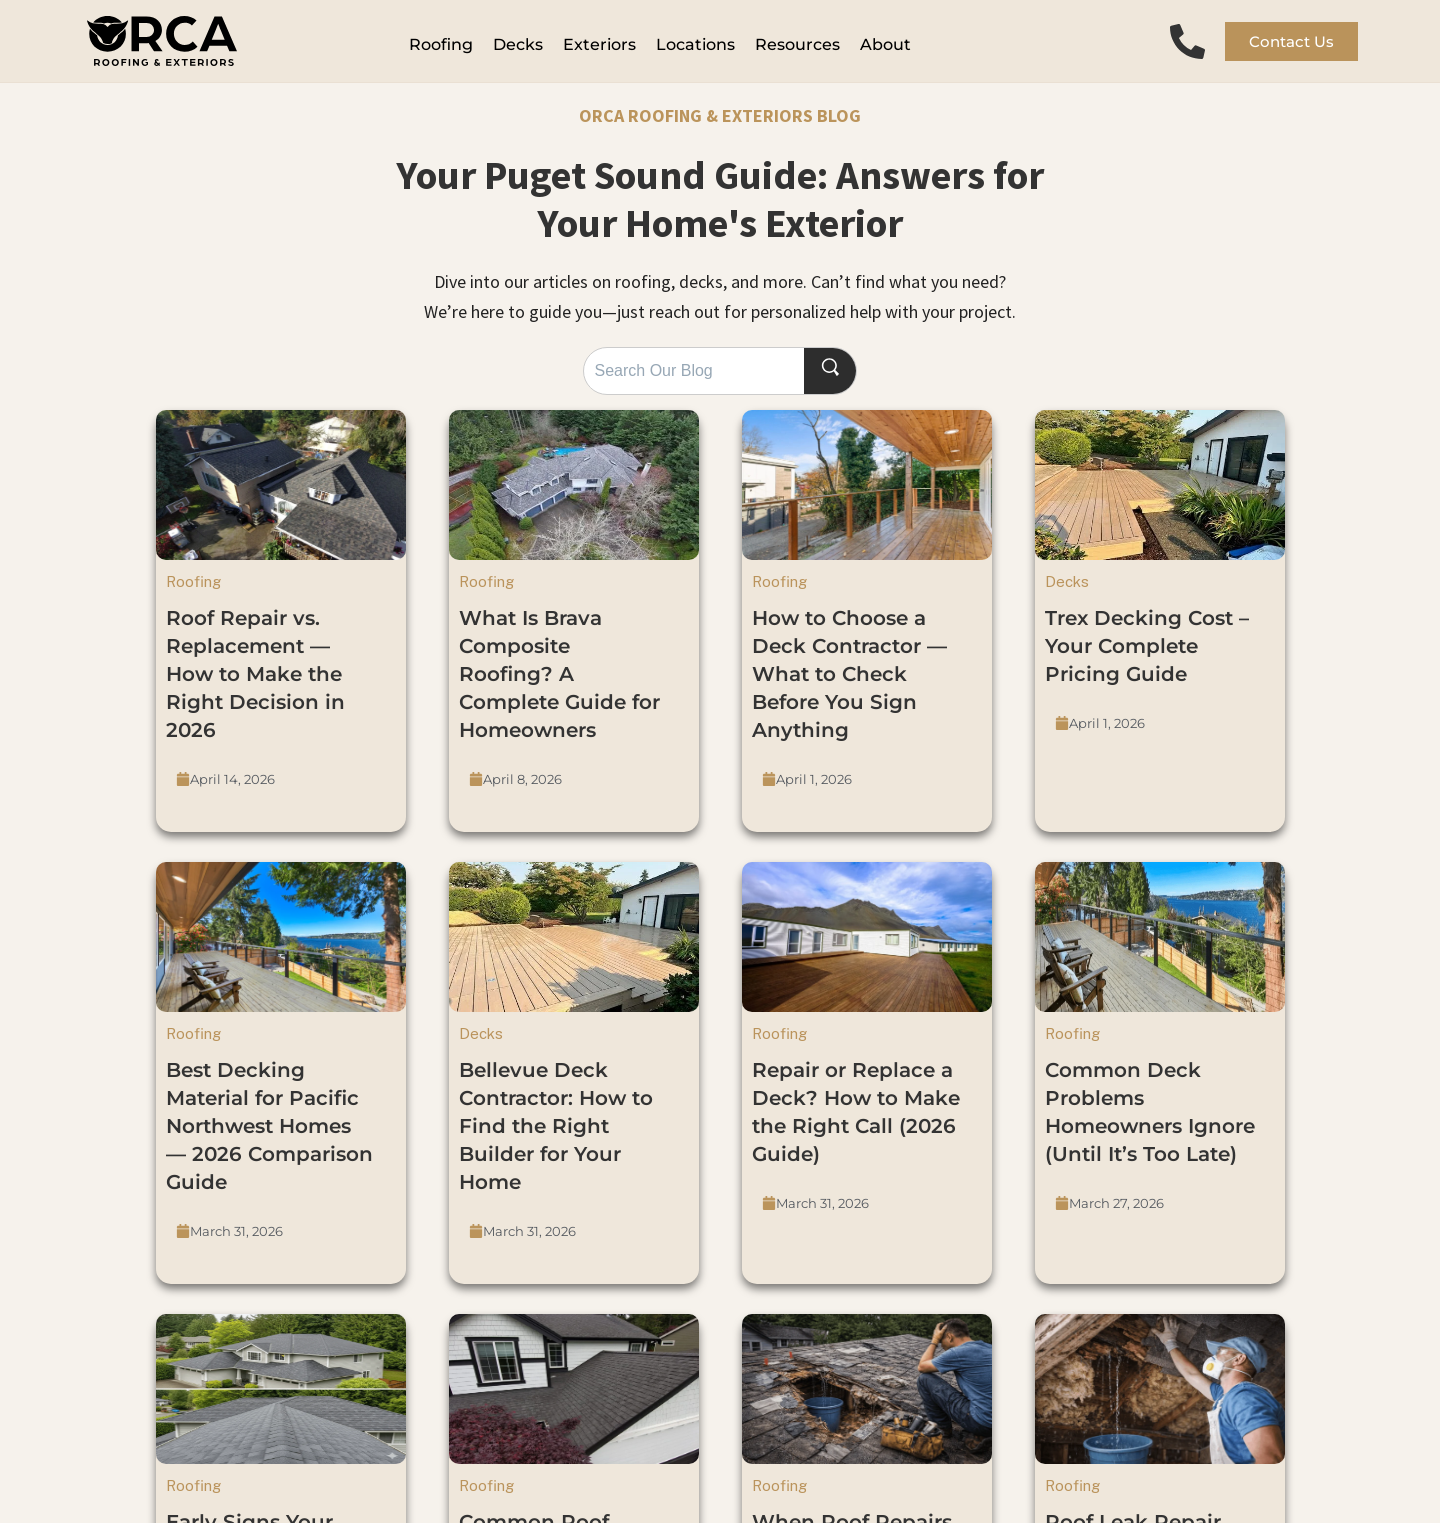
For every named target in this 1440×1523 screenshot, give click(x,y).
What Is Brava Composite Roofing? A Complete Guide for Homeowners (559, 686)
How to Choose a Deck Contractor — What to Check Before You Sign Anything (849, 686)
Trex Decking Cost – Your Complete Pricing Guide (1147, 658)
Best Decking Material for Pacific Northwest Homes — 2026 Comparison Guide (269, 1138)
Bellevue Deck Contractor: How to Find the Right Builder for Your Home (556, 1138)
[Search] (835, 383)
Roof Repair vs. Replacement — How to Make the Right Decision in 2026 (255, 686)
